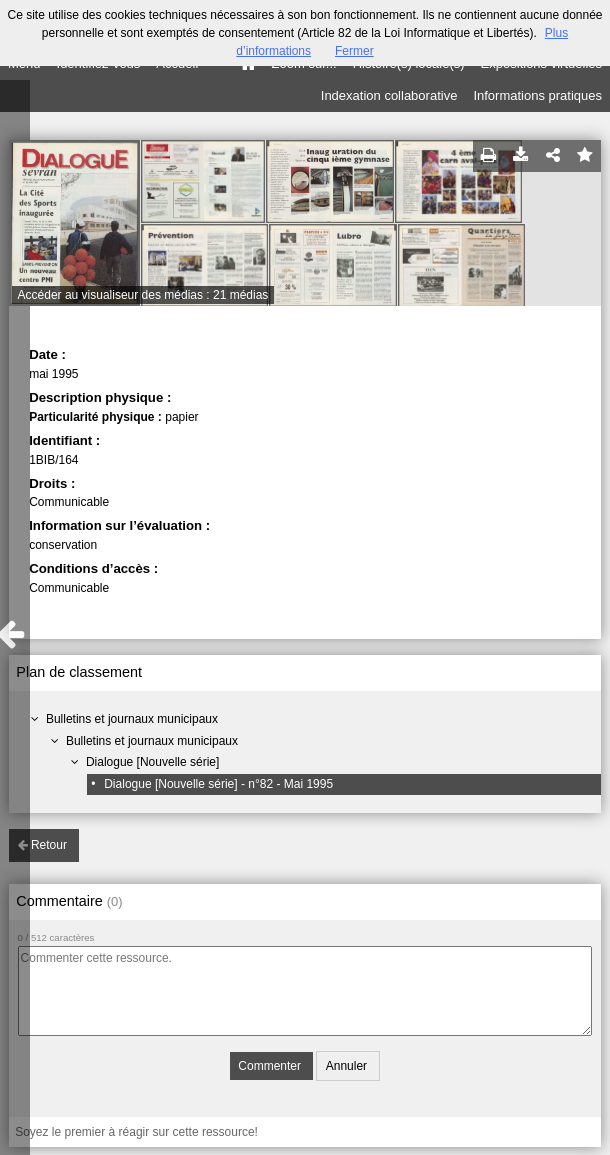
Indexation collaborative (389, 95)
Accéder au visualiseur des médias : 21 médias (143, 295)
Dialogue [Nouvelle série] (152, 762)
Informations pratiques (537, 95)
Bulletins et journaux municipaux (132, 719)
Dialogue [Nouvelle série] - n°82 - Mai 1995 (218, 784)
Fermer (354, 51)
